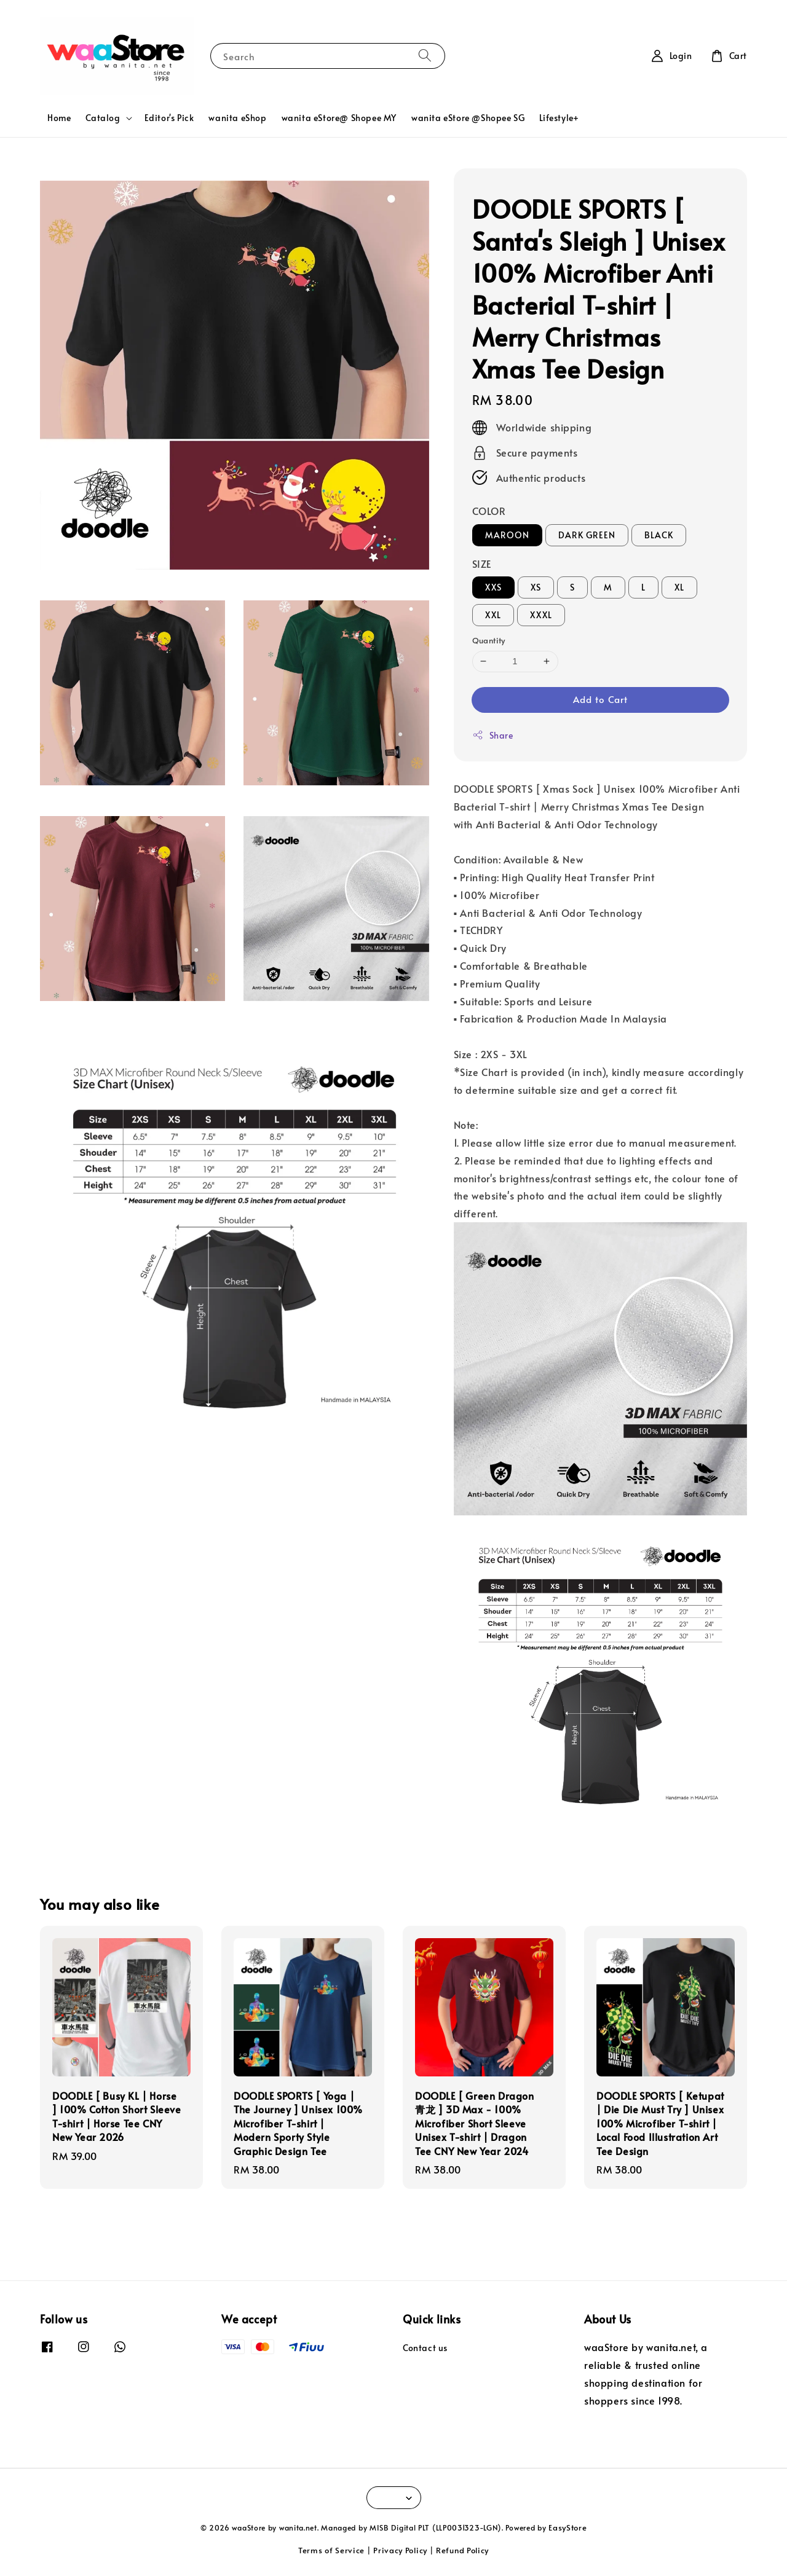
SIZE (481, 563)
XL (679, 587)
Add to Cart (600, 699)
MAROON (507, 535)
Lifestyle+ (559, 118)
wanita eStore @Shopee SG (467, 118)
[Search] (425, 56)
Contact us (425, 2348)
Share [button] (492, 735)
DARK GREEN (586, 535)
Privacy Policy (400, 2550)
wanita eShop (237, 118)
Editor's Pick (169, 118)
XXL (493, 615)
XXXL (541, 615)
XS (536, 587)
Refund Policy (462, 2550)
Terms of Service (331, 2550)
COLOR (489, 510)
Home (59, 118)
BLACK (658, 535)
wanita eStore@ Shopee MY (339, 118)
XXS (493, 587)
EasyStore (567, 2527)
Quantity (488, 640)
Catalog (102, 118)
